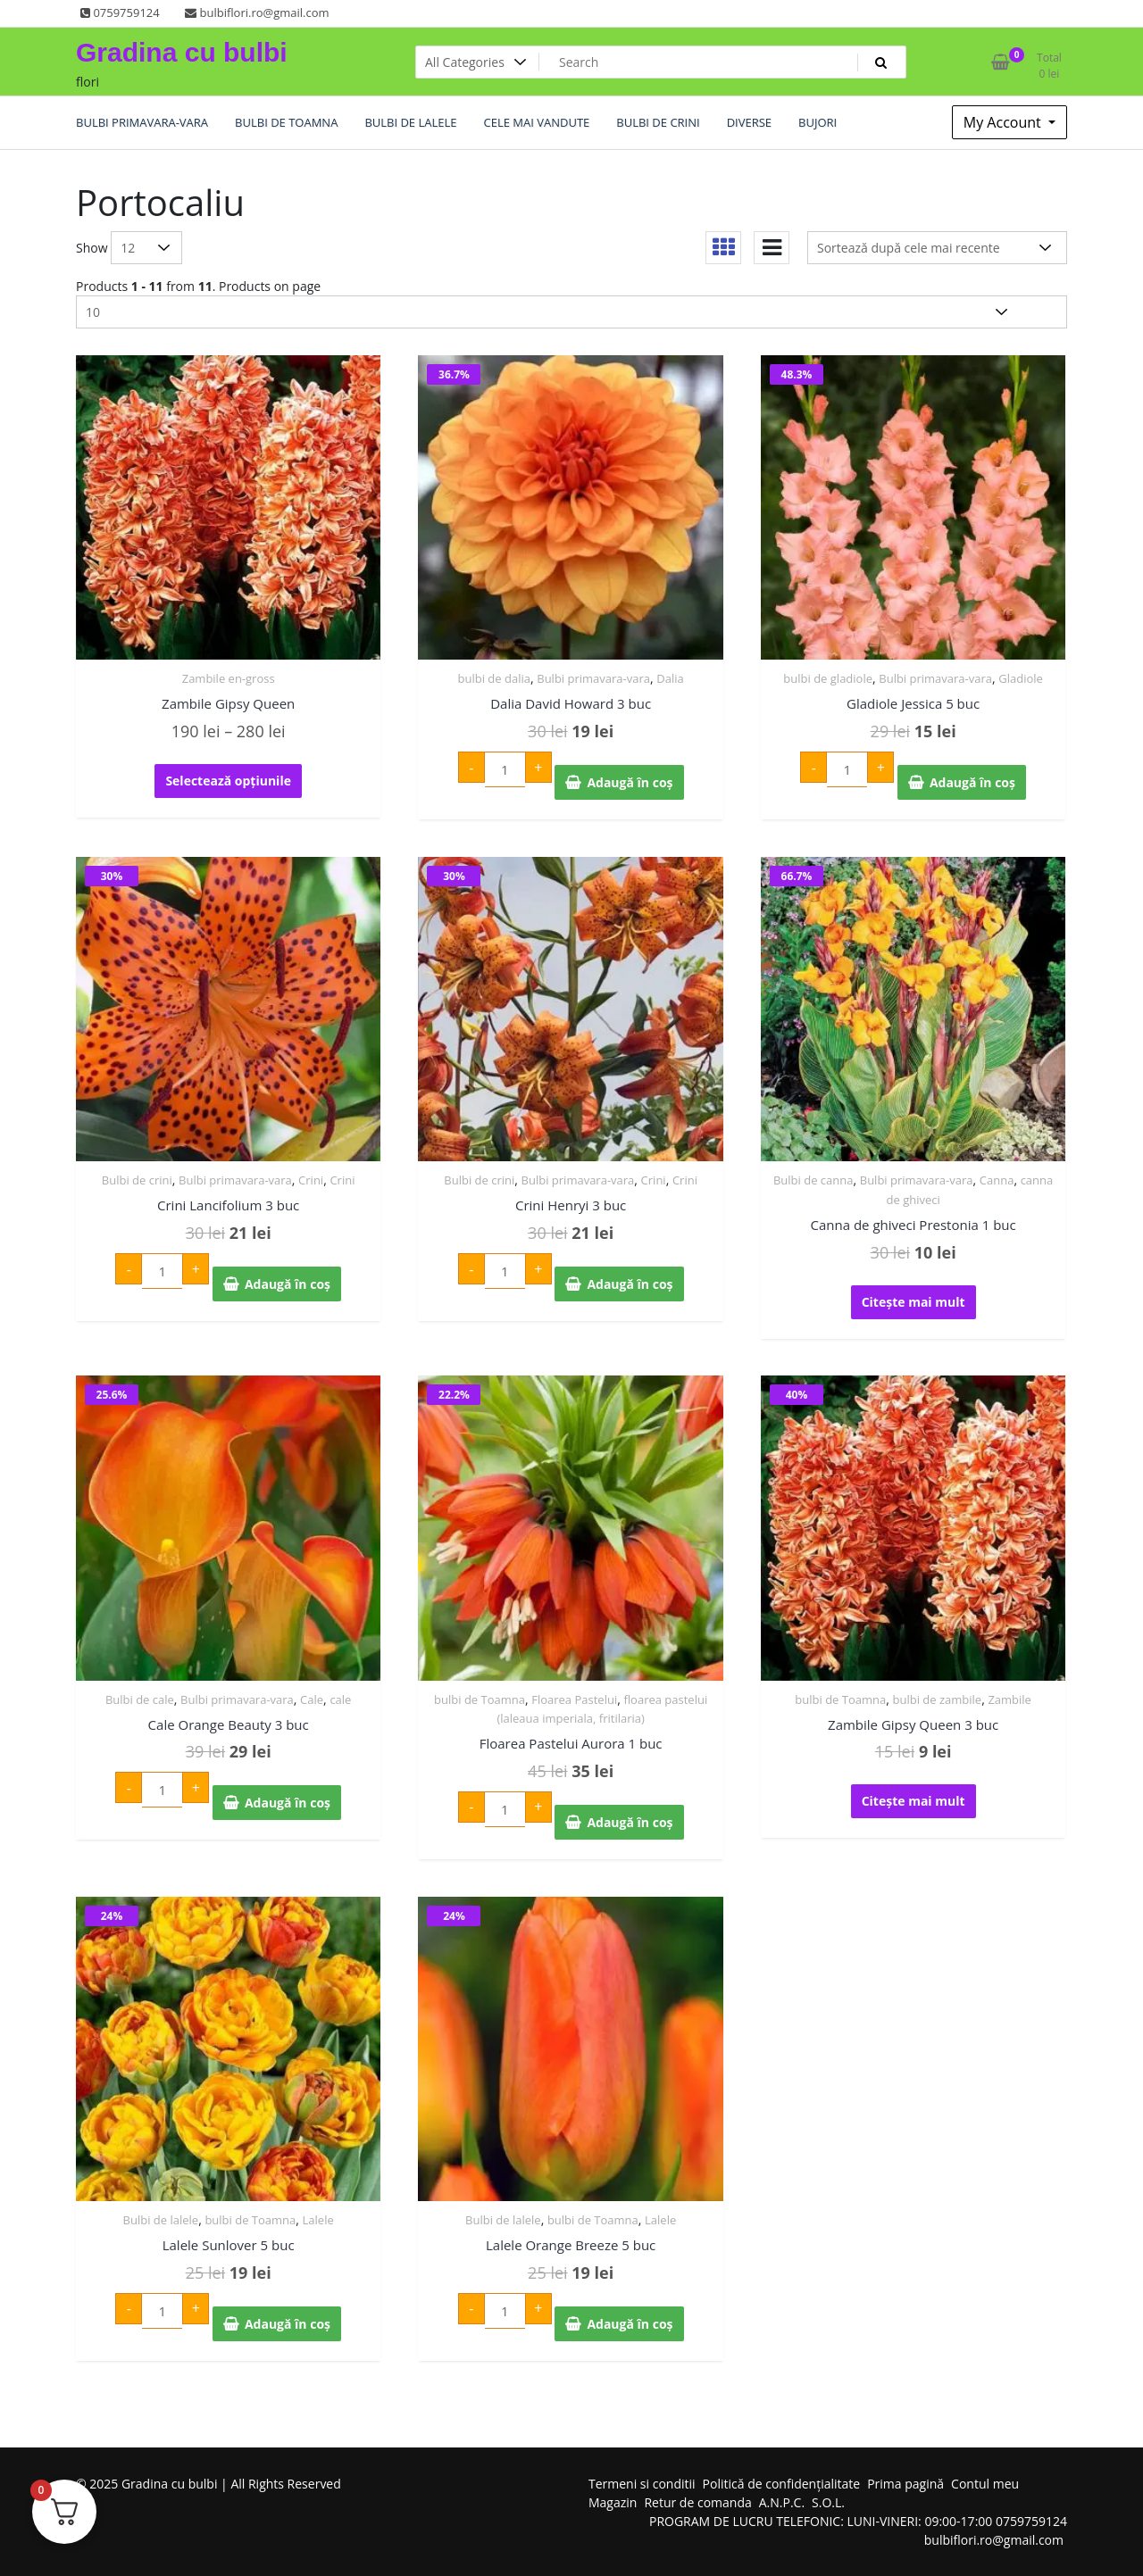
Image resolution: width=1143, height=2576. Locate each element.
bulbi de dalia (494, 678)
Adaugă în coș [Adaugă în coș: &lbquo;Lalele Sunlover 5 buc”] (287, 2323)
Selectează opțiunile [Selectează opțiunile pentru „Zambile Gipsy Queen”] (228, 780)
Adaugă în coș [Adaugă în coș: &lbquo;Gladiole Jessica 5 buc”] (972, 782)
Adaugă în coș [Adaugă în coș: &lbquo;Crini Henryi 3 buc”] (629, 1284)
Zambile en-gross (228, 678)
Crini (310, 1180)
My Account (1004, 122)
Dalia (669, 678)
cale (340, 1699)
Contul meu (985, 2483)
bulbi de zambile (937, 1699)
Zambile (1009, 1699)
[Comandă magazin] (937, 247)
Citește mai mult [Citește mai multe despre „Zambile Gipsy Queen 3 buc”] (913, 1800)
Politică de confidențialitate (782, 2483)
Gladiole (1020, 678)
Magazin (612, 2502)
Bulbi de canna (813, 1180)
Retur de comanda (697, 2502)
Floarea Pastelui (574, 1699)
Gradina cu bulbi (182, 52)
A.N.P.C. (782, 2502)
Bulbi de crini (137, 1180)
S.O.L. (828, 2502)
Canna (997, 1180)
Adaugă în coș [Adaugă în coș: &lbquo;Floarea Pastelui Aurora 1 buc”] (629, 1822)
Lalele (318, 2220)
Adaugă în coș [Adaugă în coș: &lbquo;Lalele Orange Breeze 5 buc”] (629, 2323)
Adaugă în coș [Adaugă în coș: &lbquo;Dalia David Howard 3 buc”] (629, 782)
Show (92, 247)
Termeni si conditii (642, 2483)
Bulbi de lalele (161, 2220)
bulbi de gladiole (827, 678)
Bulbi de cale (139, 1699)
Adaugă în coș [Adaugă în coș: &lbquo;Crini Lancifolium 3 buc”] (287, 1284)
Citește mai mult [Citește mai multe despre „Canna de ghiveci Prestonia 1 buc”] (913, 1301)
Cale (311, 1699)
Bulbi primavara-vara (593, 678)
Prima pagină (905, 2483)
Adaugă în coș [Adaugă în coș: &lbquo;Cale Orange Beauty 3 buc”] (287, 1802)
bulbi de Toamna (479, 1699)
